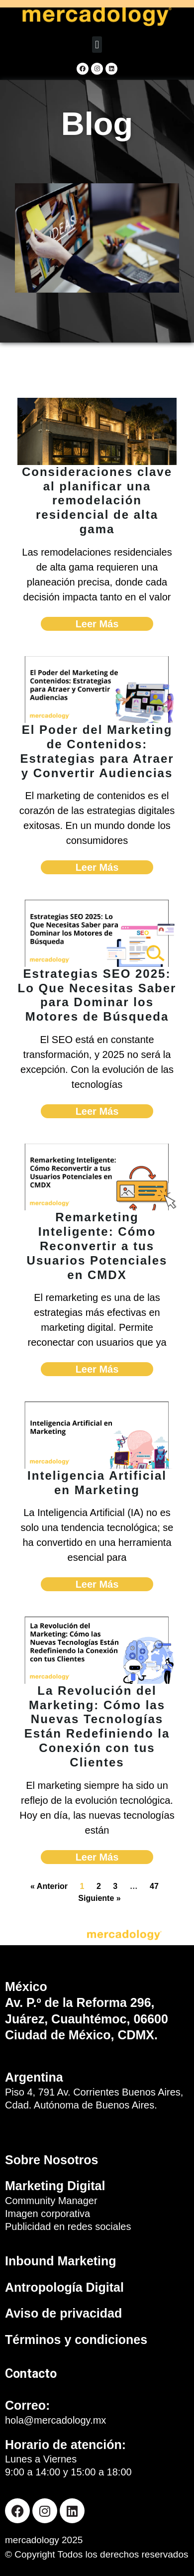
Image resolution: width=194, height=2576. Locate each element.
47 (154, 1886)
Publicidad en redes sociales (68, 2226)
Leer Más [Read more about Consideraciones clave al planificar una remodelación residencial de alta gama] (97, 623)
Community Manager (51, 2200)
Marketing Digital (55, 2186)
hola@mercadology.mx (55, 2420)
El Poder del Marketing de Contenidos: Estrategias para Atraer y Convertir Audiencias (97, 751)
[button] (96, 44)
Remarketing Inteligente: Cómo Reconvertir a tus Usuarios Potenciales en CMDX (97, 1245)
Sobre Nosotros (51, 2160)
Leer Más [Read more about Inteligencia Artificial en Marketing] (97, 1584)
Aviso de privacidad (63, 2313)
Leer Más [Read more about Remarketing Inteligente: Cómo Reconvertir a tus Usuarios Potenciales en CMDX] (97, 1369)
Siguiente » (99, 1898)
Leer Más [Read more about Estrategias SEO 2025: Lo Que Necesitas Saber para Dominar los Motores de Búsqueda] (97, 1111)
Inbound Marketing (60, 2261)
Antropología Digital (64, 2287)
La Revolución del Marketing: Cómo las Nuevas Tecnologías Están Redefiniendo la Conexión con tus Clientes (97, 1726)
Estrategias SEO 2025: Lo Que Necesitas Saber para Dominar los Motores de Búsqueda (97, 995)
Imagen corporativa (47, 2213)
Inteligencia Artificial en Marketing (97, 1483)
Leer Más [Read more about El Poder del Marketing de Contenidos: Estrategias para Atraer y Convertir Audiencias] (97, 867)
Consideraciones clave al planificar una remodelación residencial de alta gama (97, 500)
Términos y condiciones (76, 2339)
